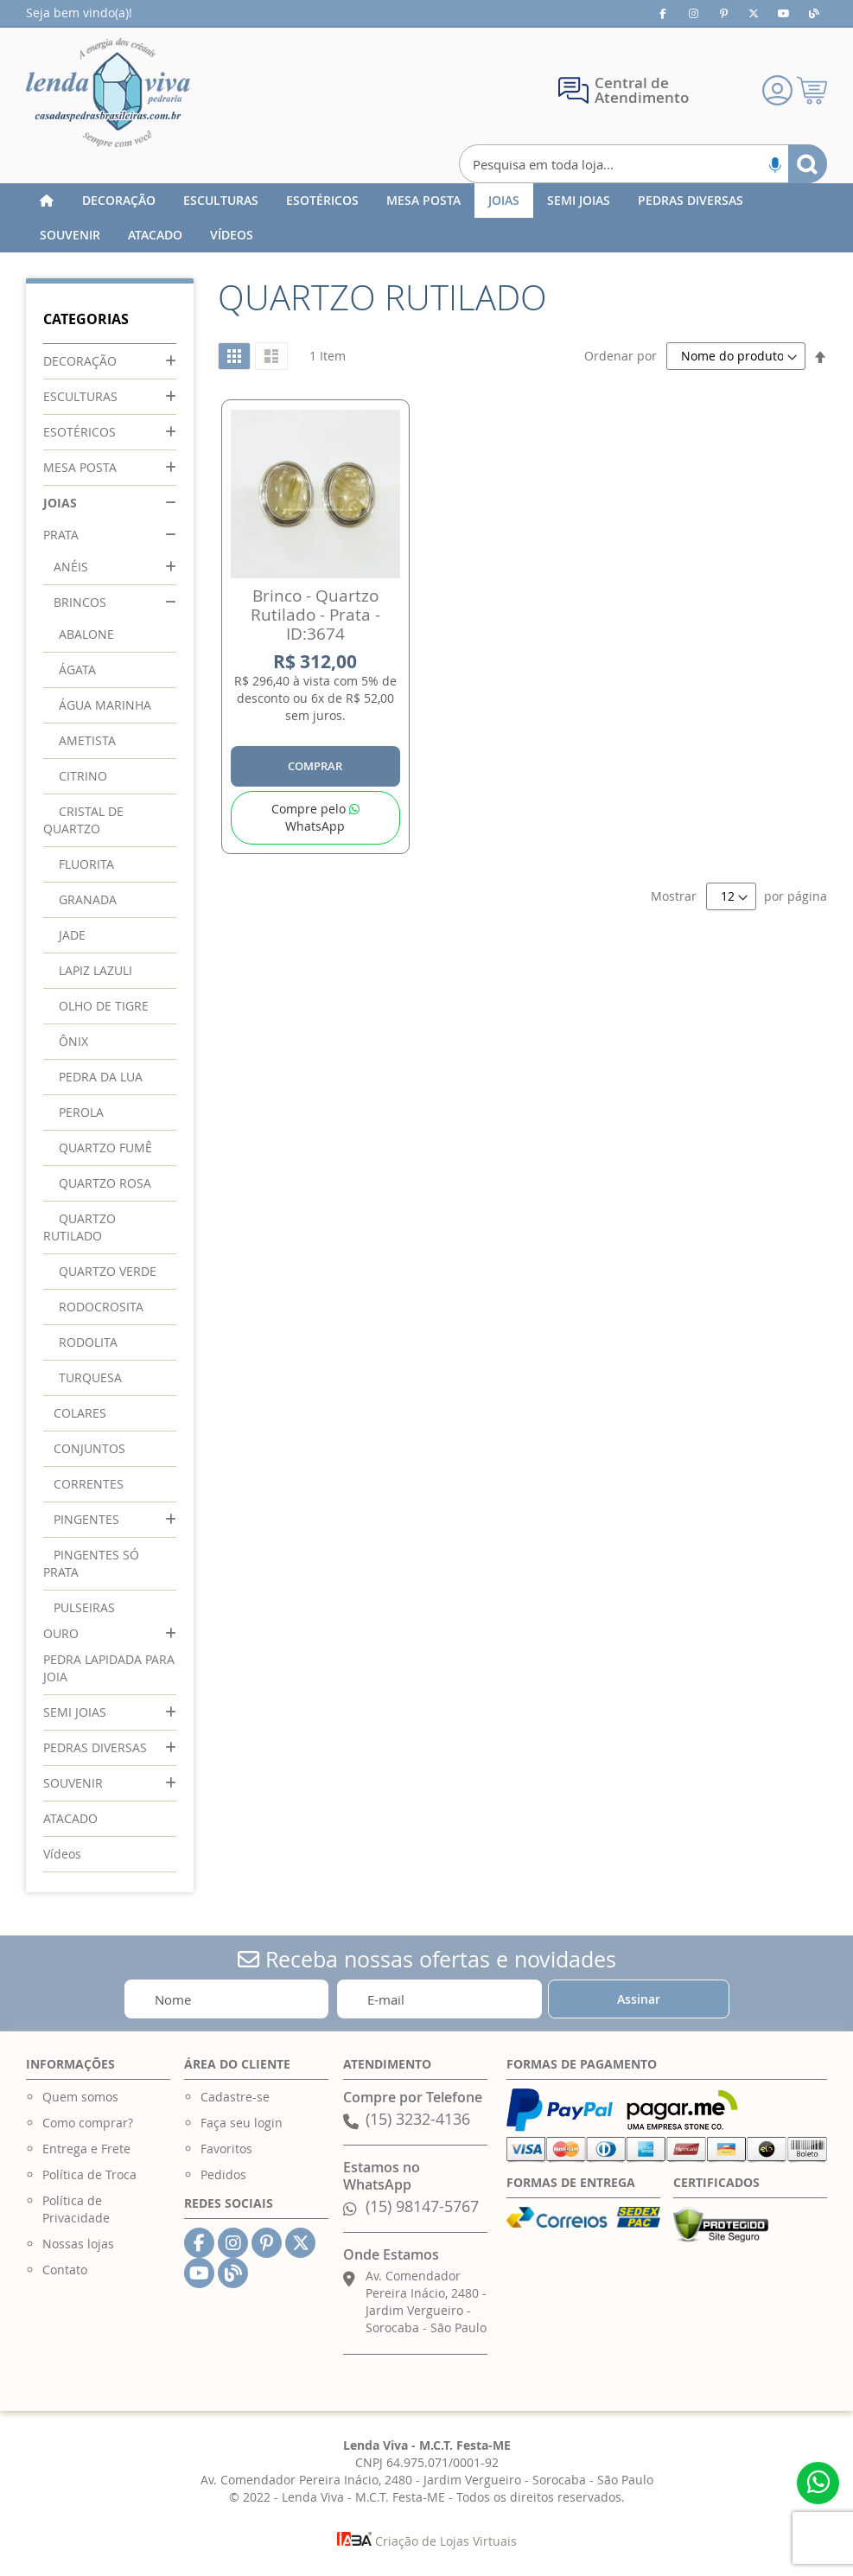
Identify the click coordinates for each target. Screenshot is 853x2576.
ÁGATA (77, 669)
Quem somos (80, 2096)
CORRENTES (89, 1484)
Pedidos (223, 2174)
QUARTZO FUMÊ (105, 1147)
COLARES (80, 1413)
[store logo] (108, 92)
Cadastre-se (235, 2096)
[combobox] (643, 163)
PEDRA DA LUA (101, 1076)
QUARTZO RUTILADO (79, 1227)
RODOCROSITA (101, 1306)
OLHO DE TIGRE (104, 1006)
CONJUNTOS (89, 1448)
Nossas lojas (78, 2243)
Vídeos (62, 1854)
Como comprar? (87, 2122)
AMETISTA (87, 740)
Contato (64, 2269)
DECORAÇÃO (80, 361)
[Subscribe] (638, 1999)
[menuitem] (118, 200)
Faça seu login (242, 2122)
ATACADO (70, 1818)
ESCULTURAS (80, 396)
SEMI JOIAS (74, 1712)
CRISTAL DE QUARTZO (83, 820)
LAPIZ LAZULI (95, 970)
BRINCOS (80, 602)
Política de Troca (89, 2174)
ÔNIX (73, 1041)
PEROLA (81, 1112)
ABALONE (86, 634)
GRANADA (88, 899)
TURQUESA (90, 1377)
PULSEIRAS (84, 1607)
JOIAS (60, 502)
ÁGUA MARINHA (105, 705)
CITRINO (83, 776)
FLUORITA (86, 864)
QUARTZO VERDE (107, 1271)
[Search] (807, 163)
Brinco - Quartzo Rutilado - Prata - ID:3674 (315, 614)
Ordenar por (620, 356)
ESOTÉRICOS (79, 432)
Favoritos (226, 2148)
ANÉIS (71, 566)
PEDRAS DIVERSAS (95, 1747)
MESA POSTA (80, 467)
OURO (61, 1633)
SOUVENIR (73, 1783)
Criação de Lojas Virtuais (427, 2541)
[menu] (427, 217)
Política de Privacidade (76, 2209)
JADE (72, 935)
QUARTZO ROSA (105, 1183)
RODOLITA (88, 1342)
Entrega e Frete (86, 2148)
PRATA (61, 534)
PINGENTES (86, 1519)
